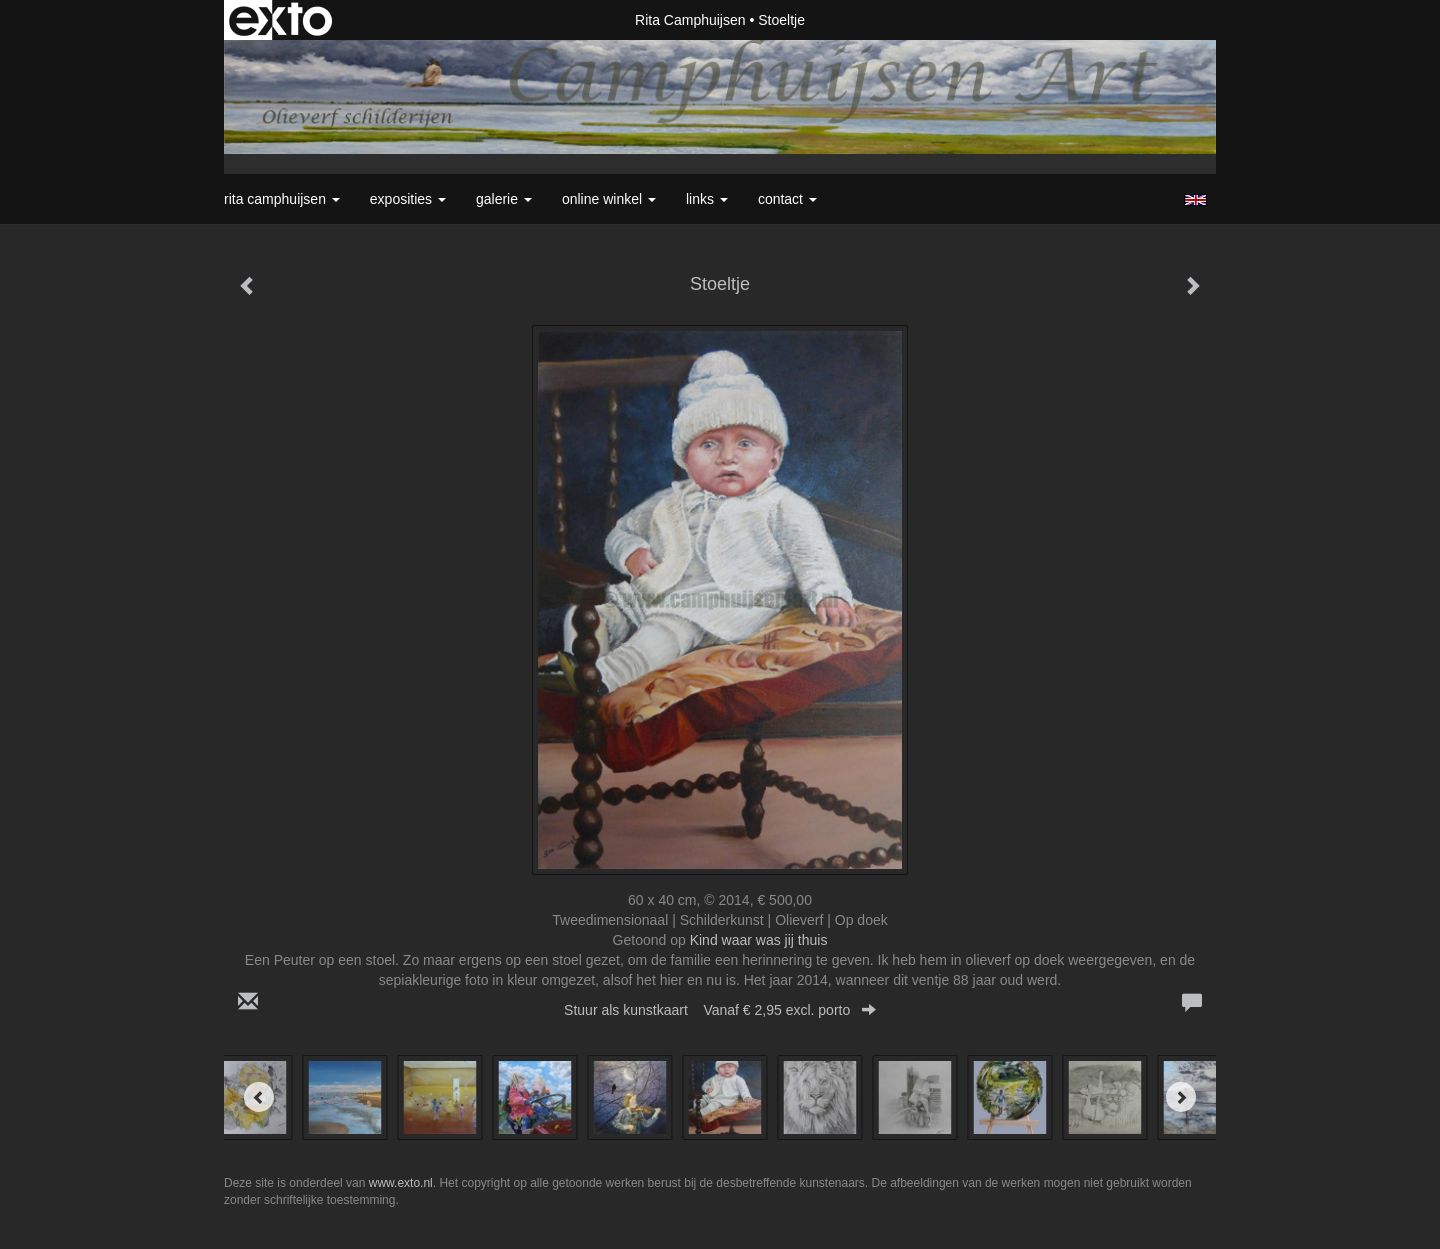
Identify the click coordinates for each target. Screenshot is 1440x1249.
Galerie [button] (504, 199)
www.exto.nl (401, 1183)
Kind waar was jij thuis (759, 940)
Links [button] (707, 199)
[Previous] (259, 1097)
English (1195, 200)
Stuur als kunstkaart (720, 1010)
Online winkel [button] (609, 199)
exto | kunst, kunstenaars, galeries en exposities (280, 20)
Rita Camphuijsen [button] (282, 199)
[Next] (1181, 1097)
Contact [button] (787, 199)
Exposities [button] (408, 199)
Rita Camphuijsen (690, 20)
